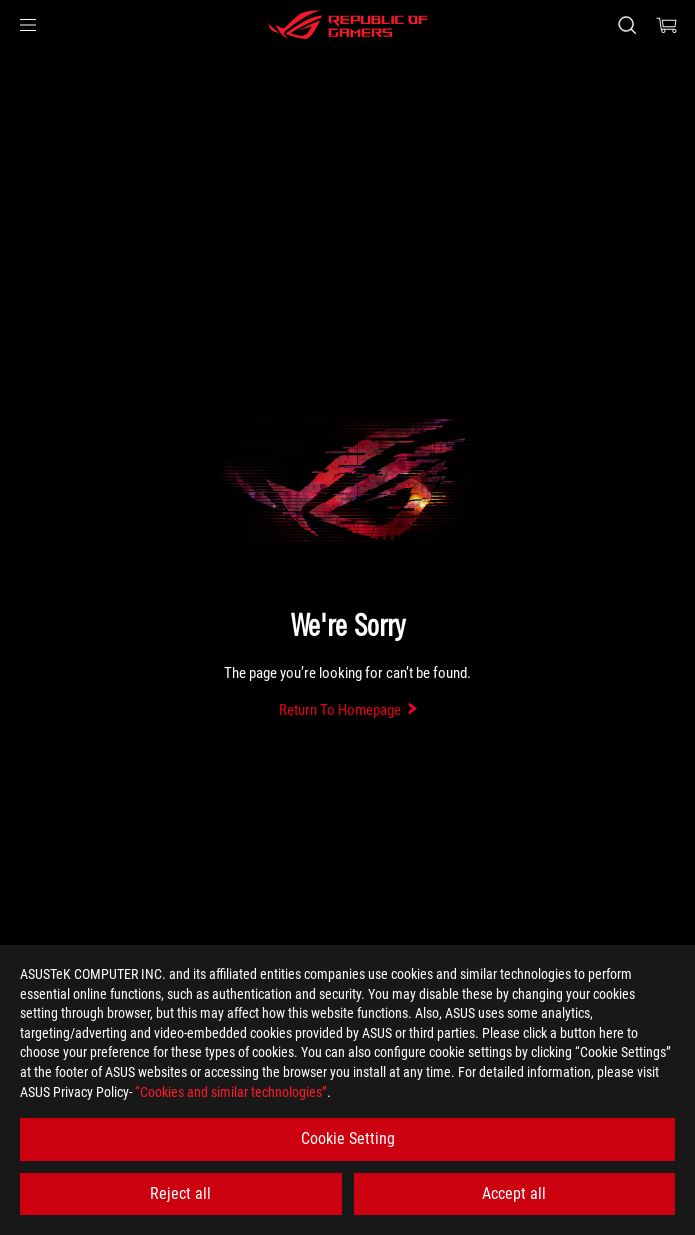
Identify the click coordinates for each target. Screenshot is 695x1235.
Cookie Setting (348, 1138)
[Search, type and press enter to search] (626, 25)
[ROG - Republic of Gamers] (348, 25)
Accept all (514, 1193)
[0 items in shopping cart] (667, 25)
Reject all (180, 1193)
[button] (28, 25)
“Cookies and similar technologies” (231, 1092)
